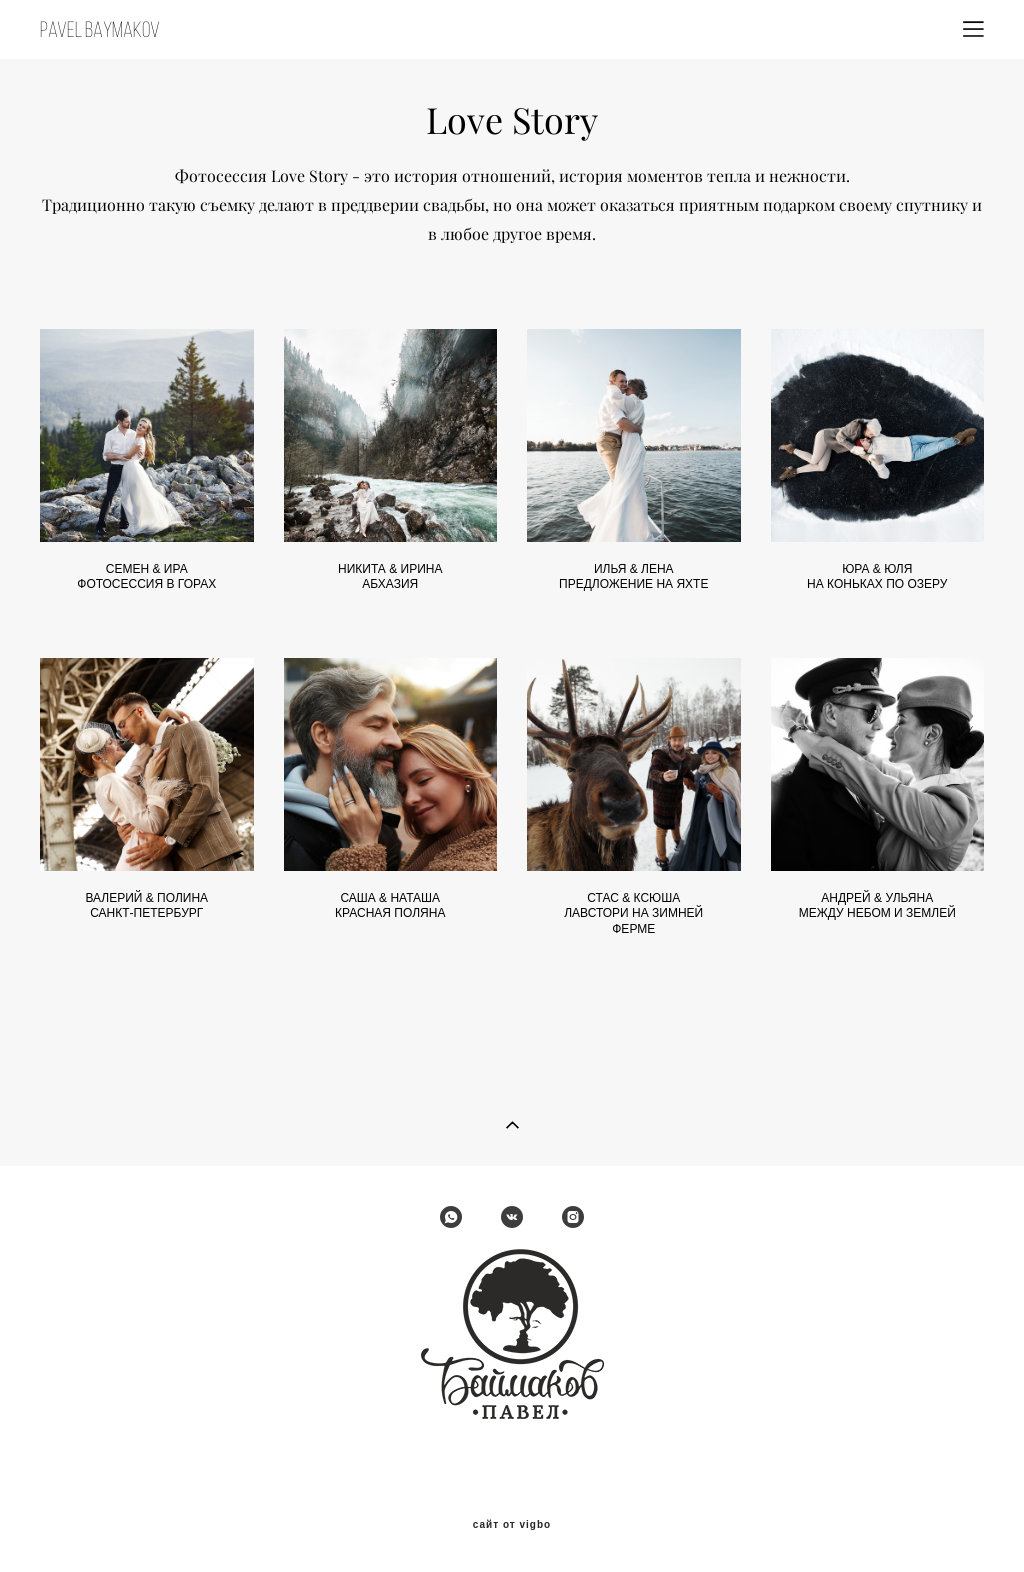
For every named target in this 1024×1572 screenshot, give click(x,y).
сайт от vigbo (512, 1525)
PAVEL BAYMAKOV (100, 30)
